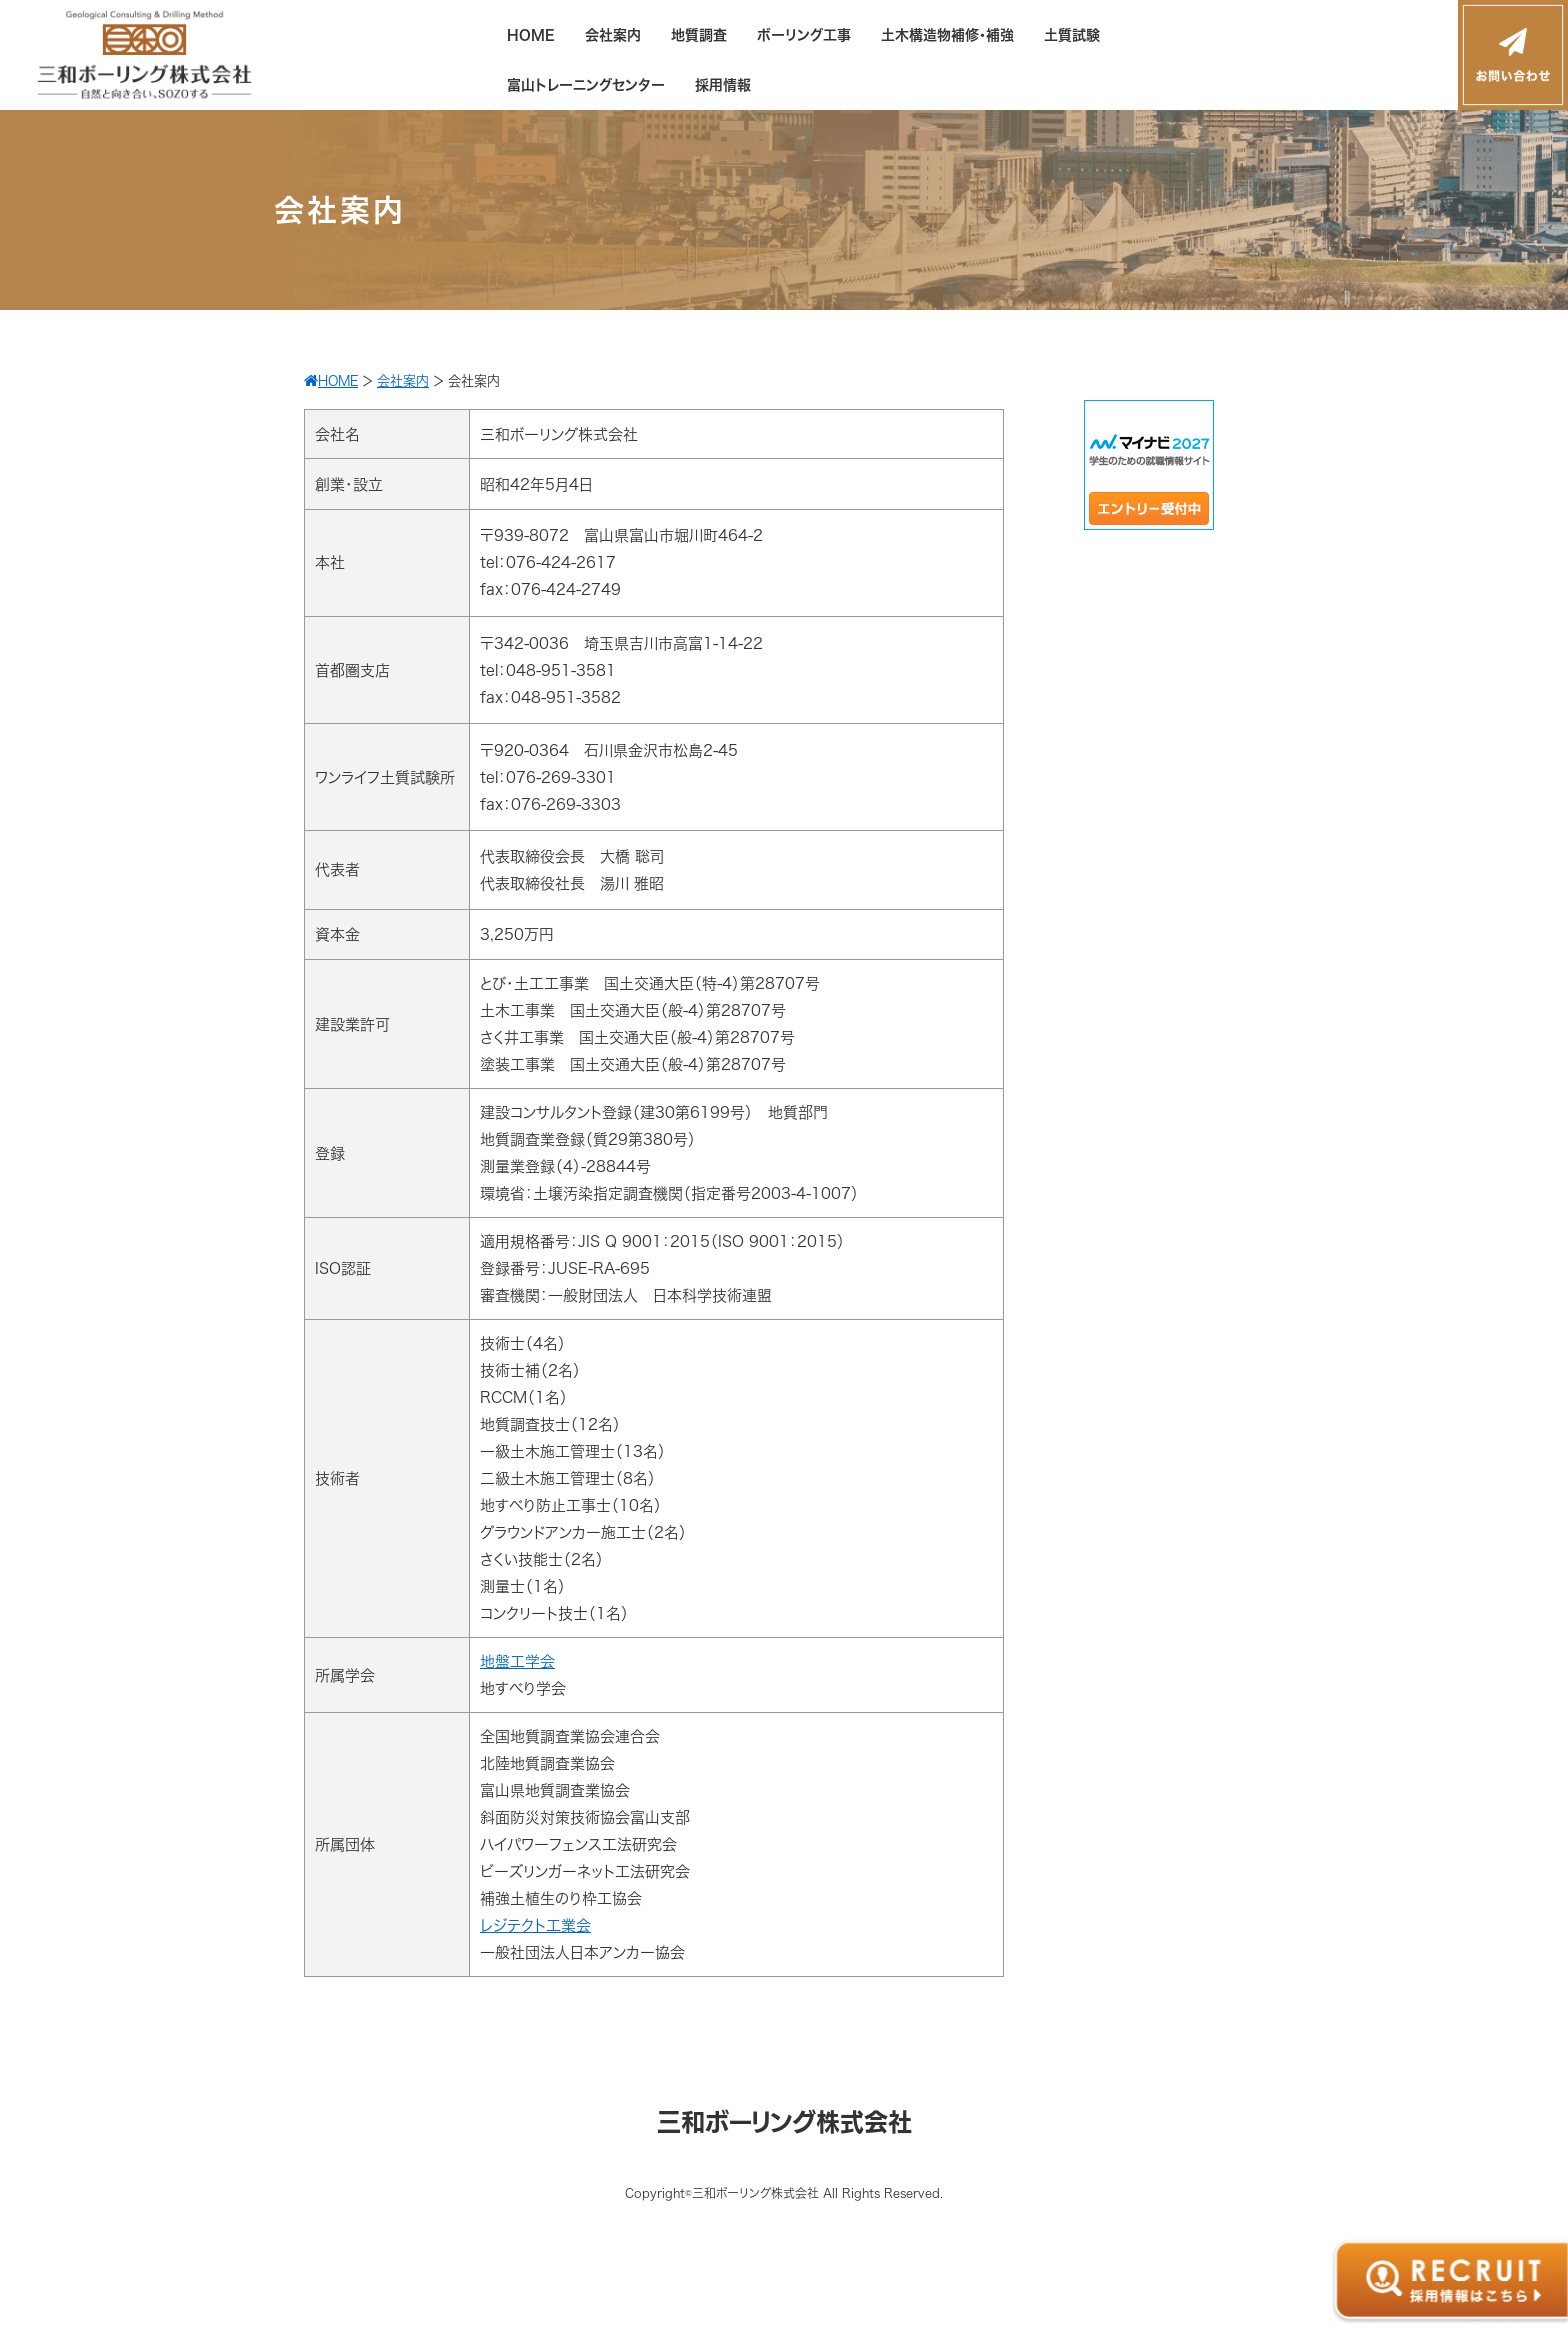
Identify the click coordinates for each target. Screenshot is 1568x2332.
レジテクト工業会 (535, 1925)
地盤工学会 (517, 1661)
